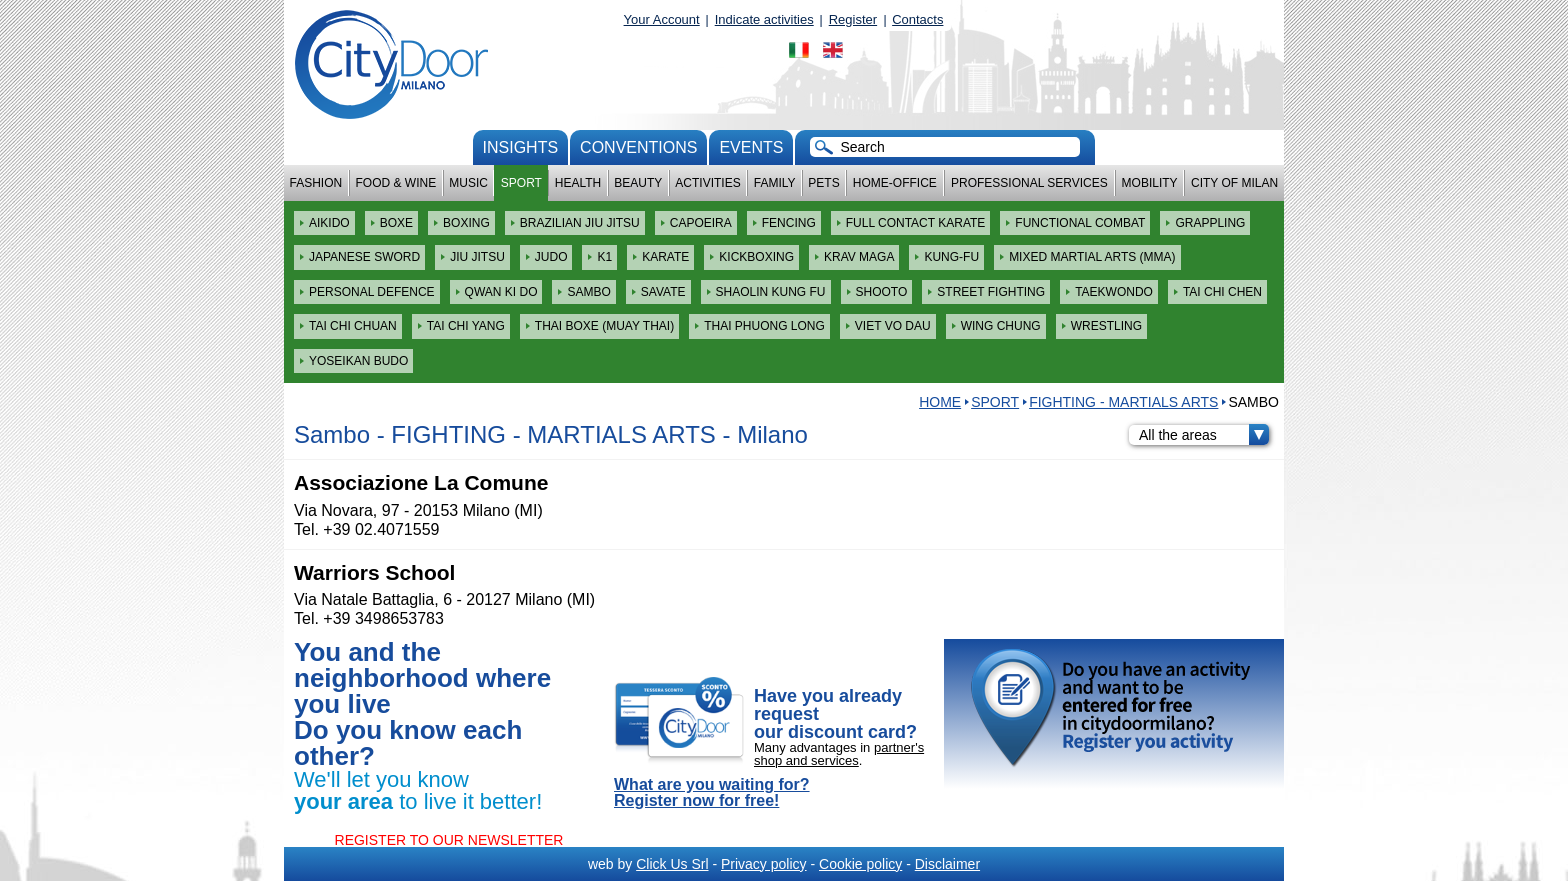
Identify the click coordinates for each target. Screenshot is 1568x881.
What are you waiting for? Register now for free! (712, 793)
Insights (521, 147)
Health (578, 183)
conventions (638, 147)
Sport (521, 183)
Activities (707, 183)
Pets (823, 183)
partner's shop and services (839, 754)
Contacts (917, 19)
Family (775, 183)
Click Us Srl (672, 864)
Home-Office (895, 183)
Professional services (1029, 183)
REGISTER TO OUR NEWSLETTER (449, 840)
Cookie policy (860, 864)
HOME (940, 402)
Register (853, 19)
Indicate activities (764, 19)
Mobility (1150, 183)
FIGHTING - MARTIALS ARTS (1123, 402)
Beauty (638, 183)
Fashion (316, 183)
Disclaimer (947, 864)
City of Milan (1234, 183)
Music (468, 183)
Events (751, 147)
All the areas (1204, 435)
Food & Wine (395, 183)
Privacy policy (764, 864)
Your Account (662, 19)
